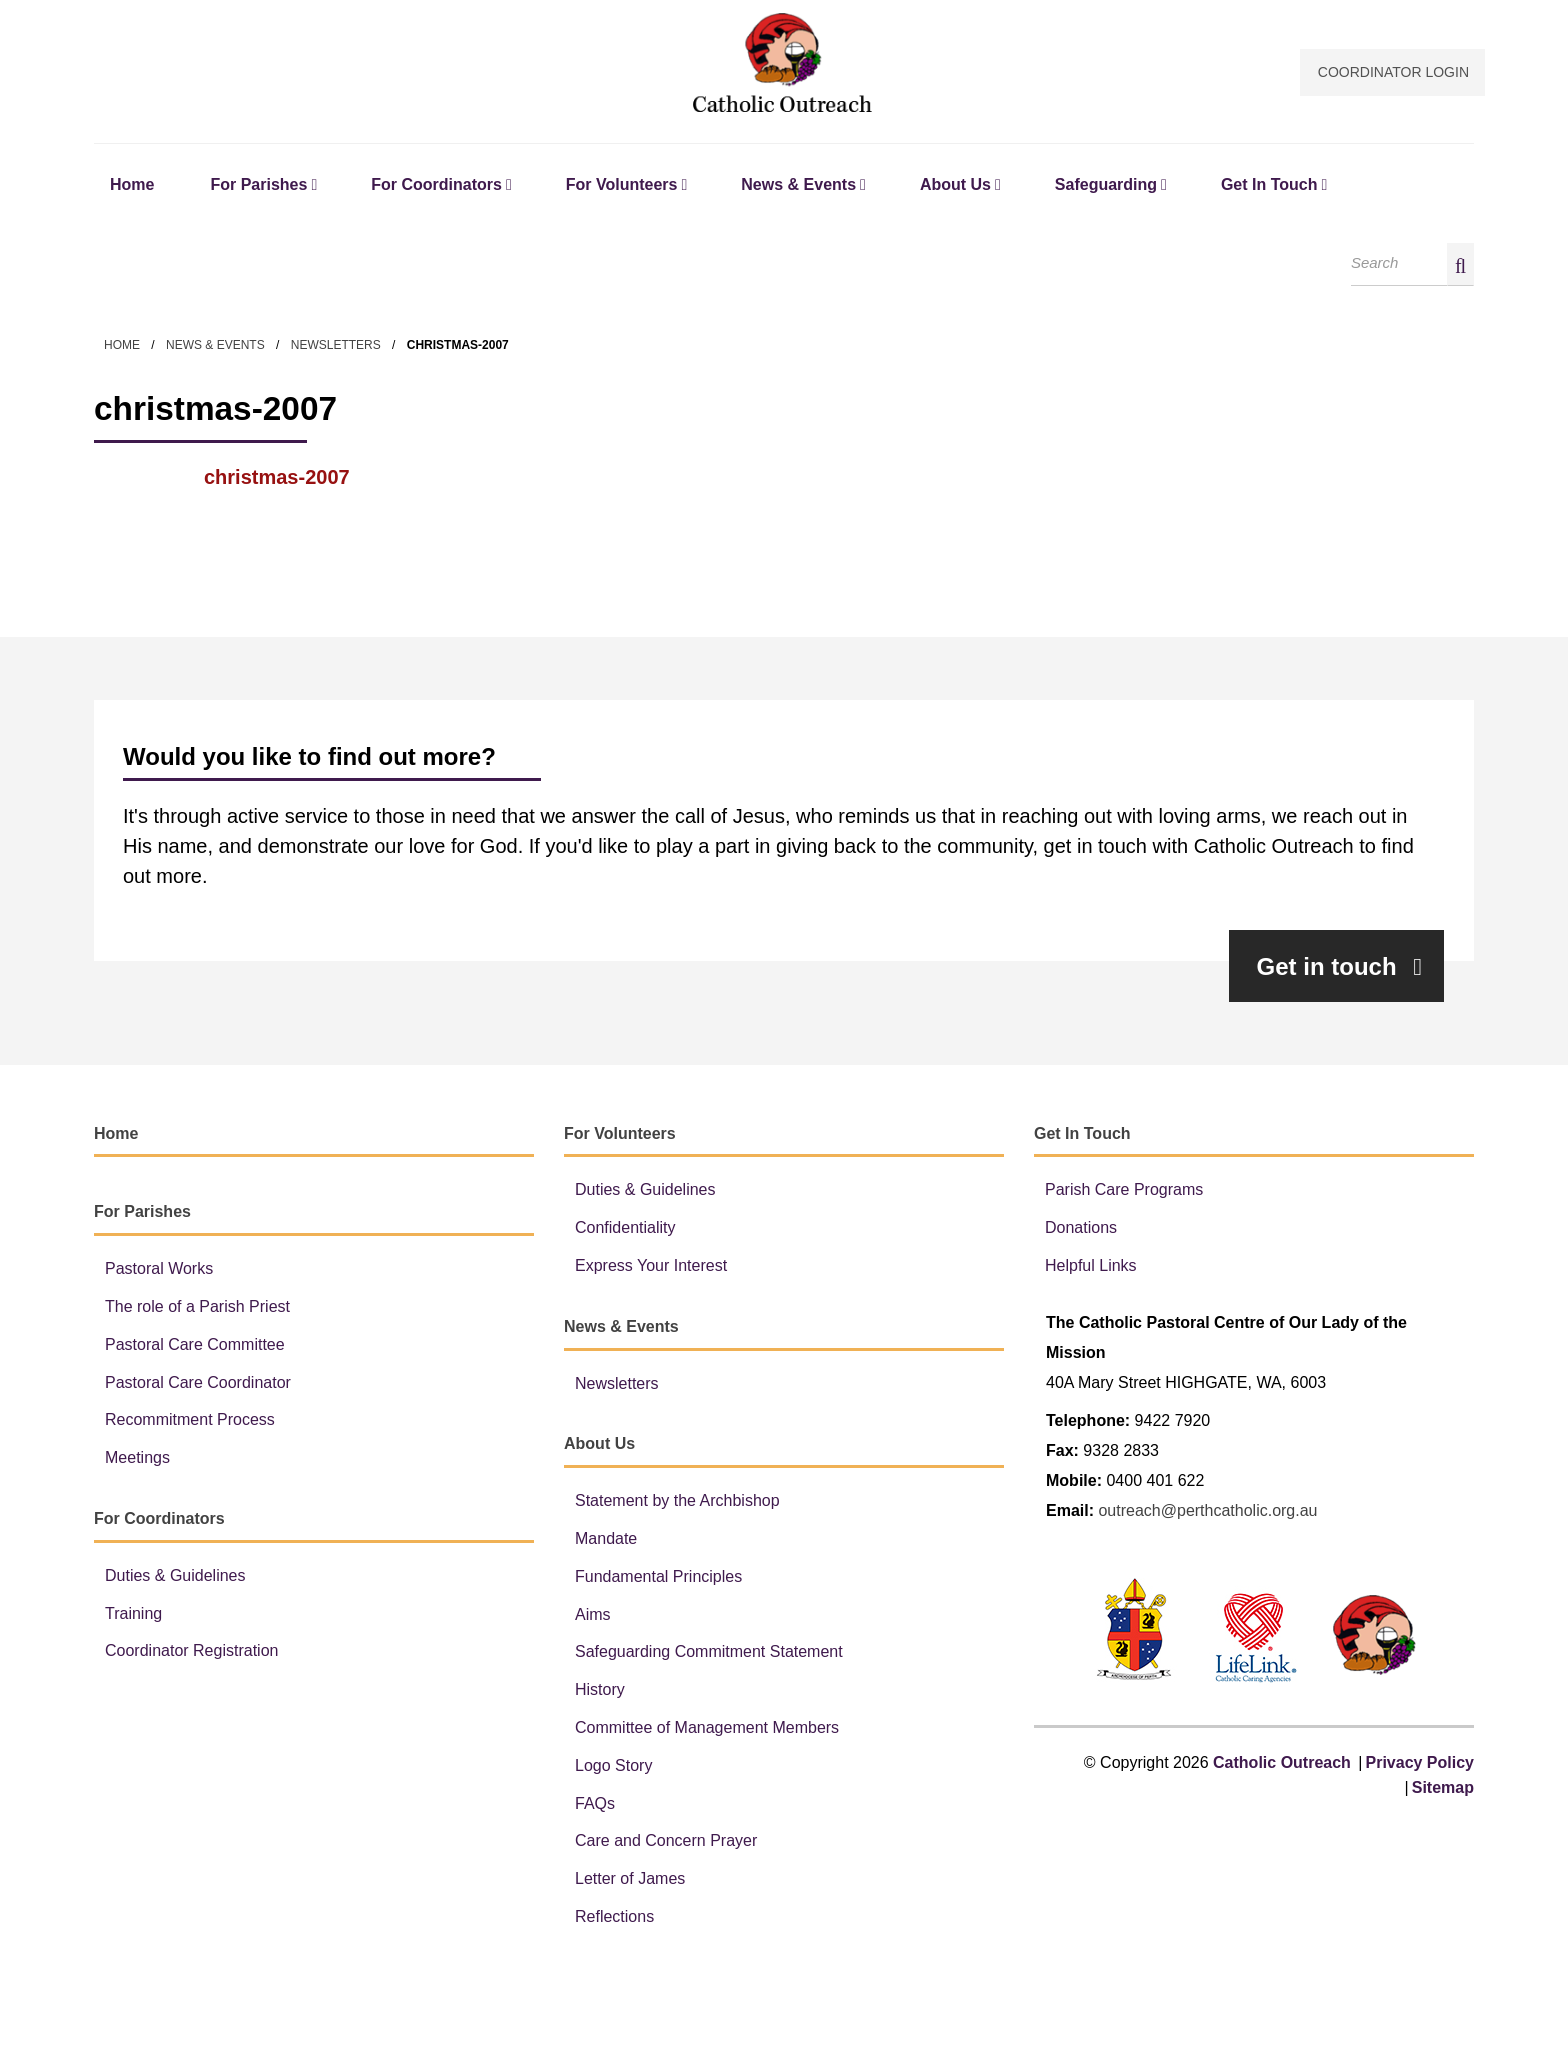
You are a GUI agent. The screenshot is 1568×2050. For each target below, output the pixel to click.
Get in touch (1339, 968)
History (600, 1692)
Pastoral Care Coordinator (198, 1384)
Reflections (614, 1918)
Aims (593, 1616)
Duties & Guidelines (175, 1577)
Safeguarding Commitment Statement (709, 1654)
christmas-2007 (277, 480)
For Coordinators (436, 186)
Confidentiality (625, 1230)
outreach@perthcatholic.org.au (1207, 1512)
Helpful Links (1091, 1267)
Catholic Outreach (784, 63)
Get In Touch (1269, 186)
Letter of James (630, 1881)
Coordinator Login (1393, 72)
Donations (1081, 1230)
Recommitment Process (190, 1422)
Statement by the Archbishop (677, 1503)
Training (133, 1615)
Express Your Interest (651, 1267)
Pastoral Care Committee (195, 1346)
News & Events (798, 186)
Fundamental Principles (658, 1578)
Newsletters (336, 347)
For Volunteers (622, 186)
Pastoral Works (159, 1271)
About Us (955, 186)
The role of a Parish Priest (197, 1308)
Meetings (137, 1460)
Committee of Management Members (707, 1729)
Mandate (606, 1540)
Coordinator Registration (191, 1653)
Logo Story (613, 1767)
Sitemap (1443, 1789)
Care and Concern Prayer (666, 1843)
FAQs (595, 1805)
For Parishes (258, 186)
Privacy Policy (1419, 1764)
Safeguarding (1106, 186)
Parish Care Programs (1124, 1192)
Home (132, 186)
